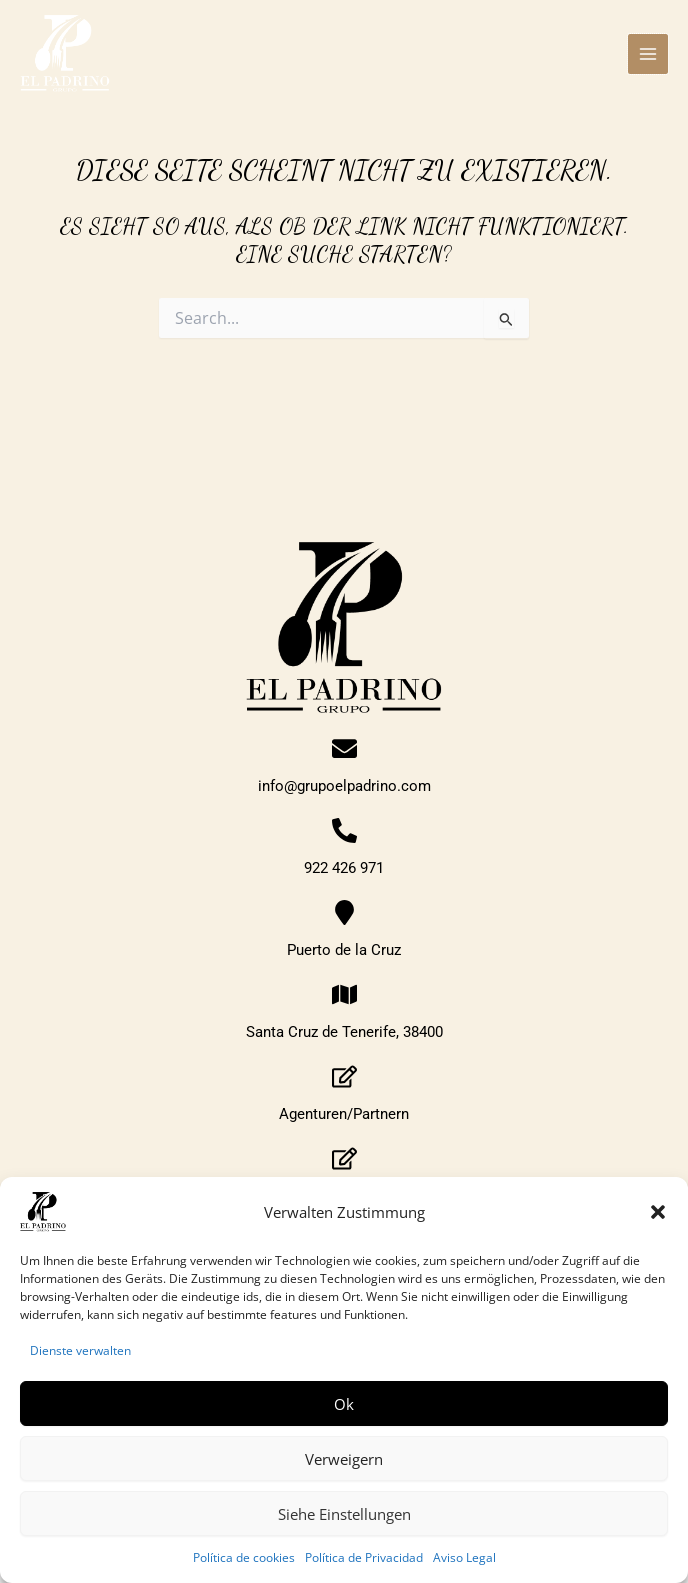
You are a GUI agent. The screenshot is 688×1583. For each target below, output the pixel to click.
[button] (658, 1212)
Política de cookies (244, 1557)
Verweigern (344, 1459)
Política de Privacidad (364, 1557)
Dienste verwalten (80, 1350)
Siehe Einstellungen (344, 1514)
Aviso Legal (464, 1557)
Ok (344, 1404)
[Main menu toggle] (648, 54)
